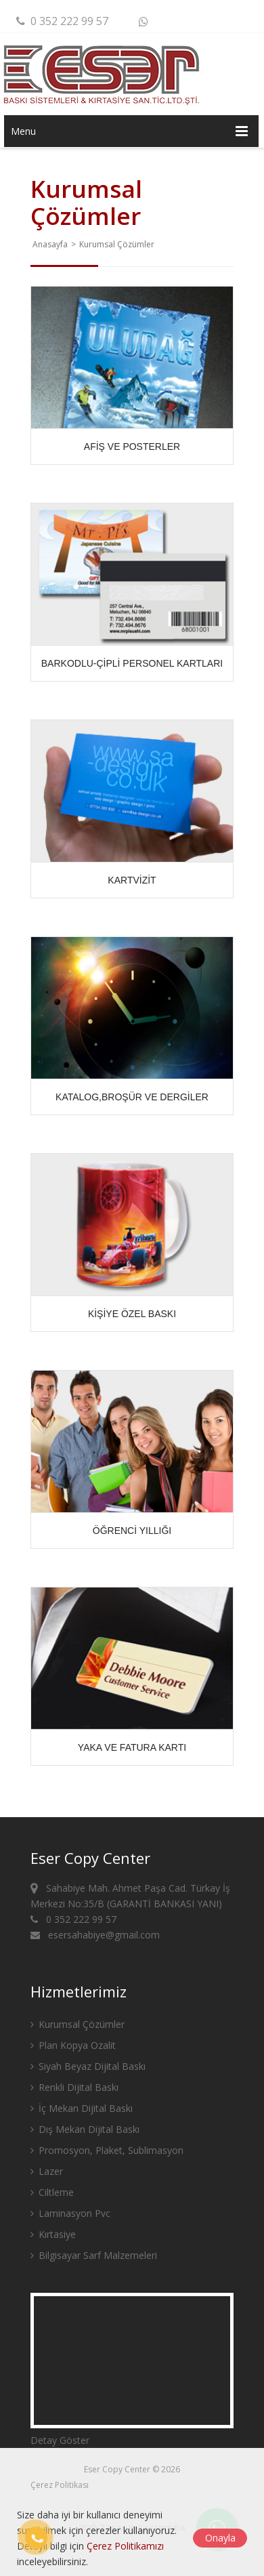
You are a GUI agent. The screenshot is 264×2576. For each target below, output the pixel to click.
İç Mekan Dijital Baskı (81, 2108)
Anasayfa (50, 244)
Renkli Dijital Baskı (74, 2087)
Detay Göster (59, 2440)
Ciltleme (52, 2192)
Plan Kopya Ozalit (73, 2045)
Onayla (220, 2537)
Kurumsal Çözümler (77, 2024)
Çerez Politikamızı (125, 2545)
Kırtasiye (53, 2234)
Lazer (46, 2171)
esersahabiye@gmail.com (95, 1934)
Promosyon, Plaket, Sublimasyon (106, 2150)
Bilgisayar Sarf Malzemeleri (93, 2255)
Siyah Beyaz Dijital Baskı (88, 2066)
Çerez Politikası (59, 2485)
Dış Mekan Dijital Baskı (84, 2129)
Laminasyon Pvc (70, 2213)
